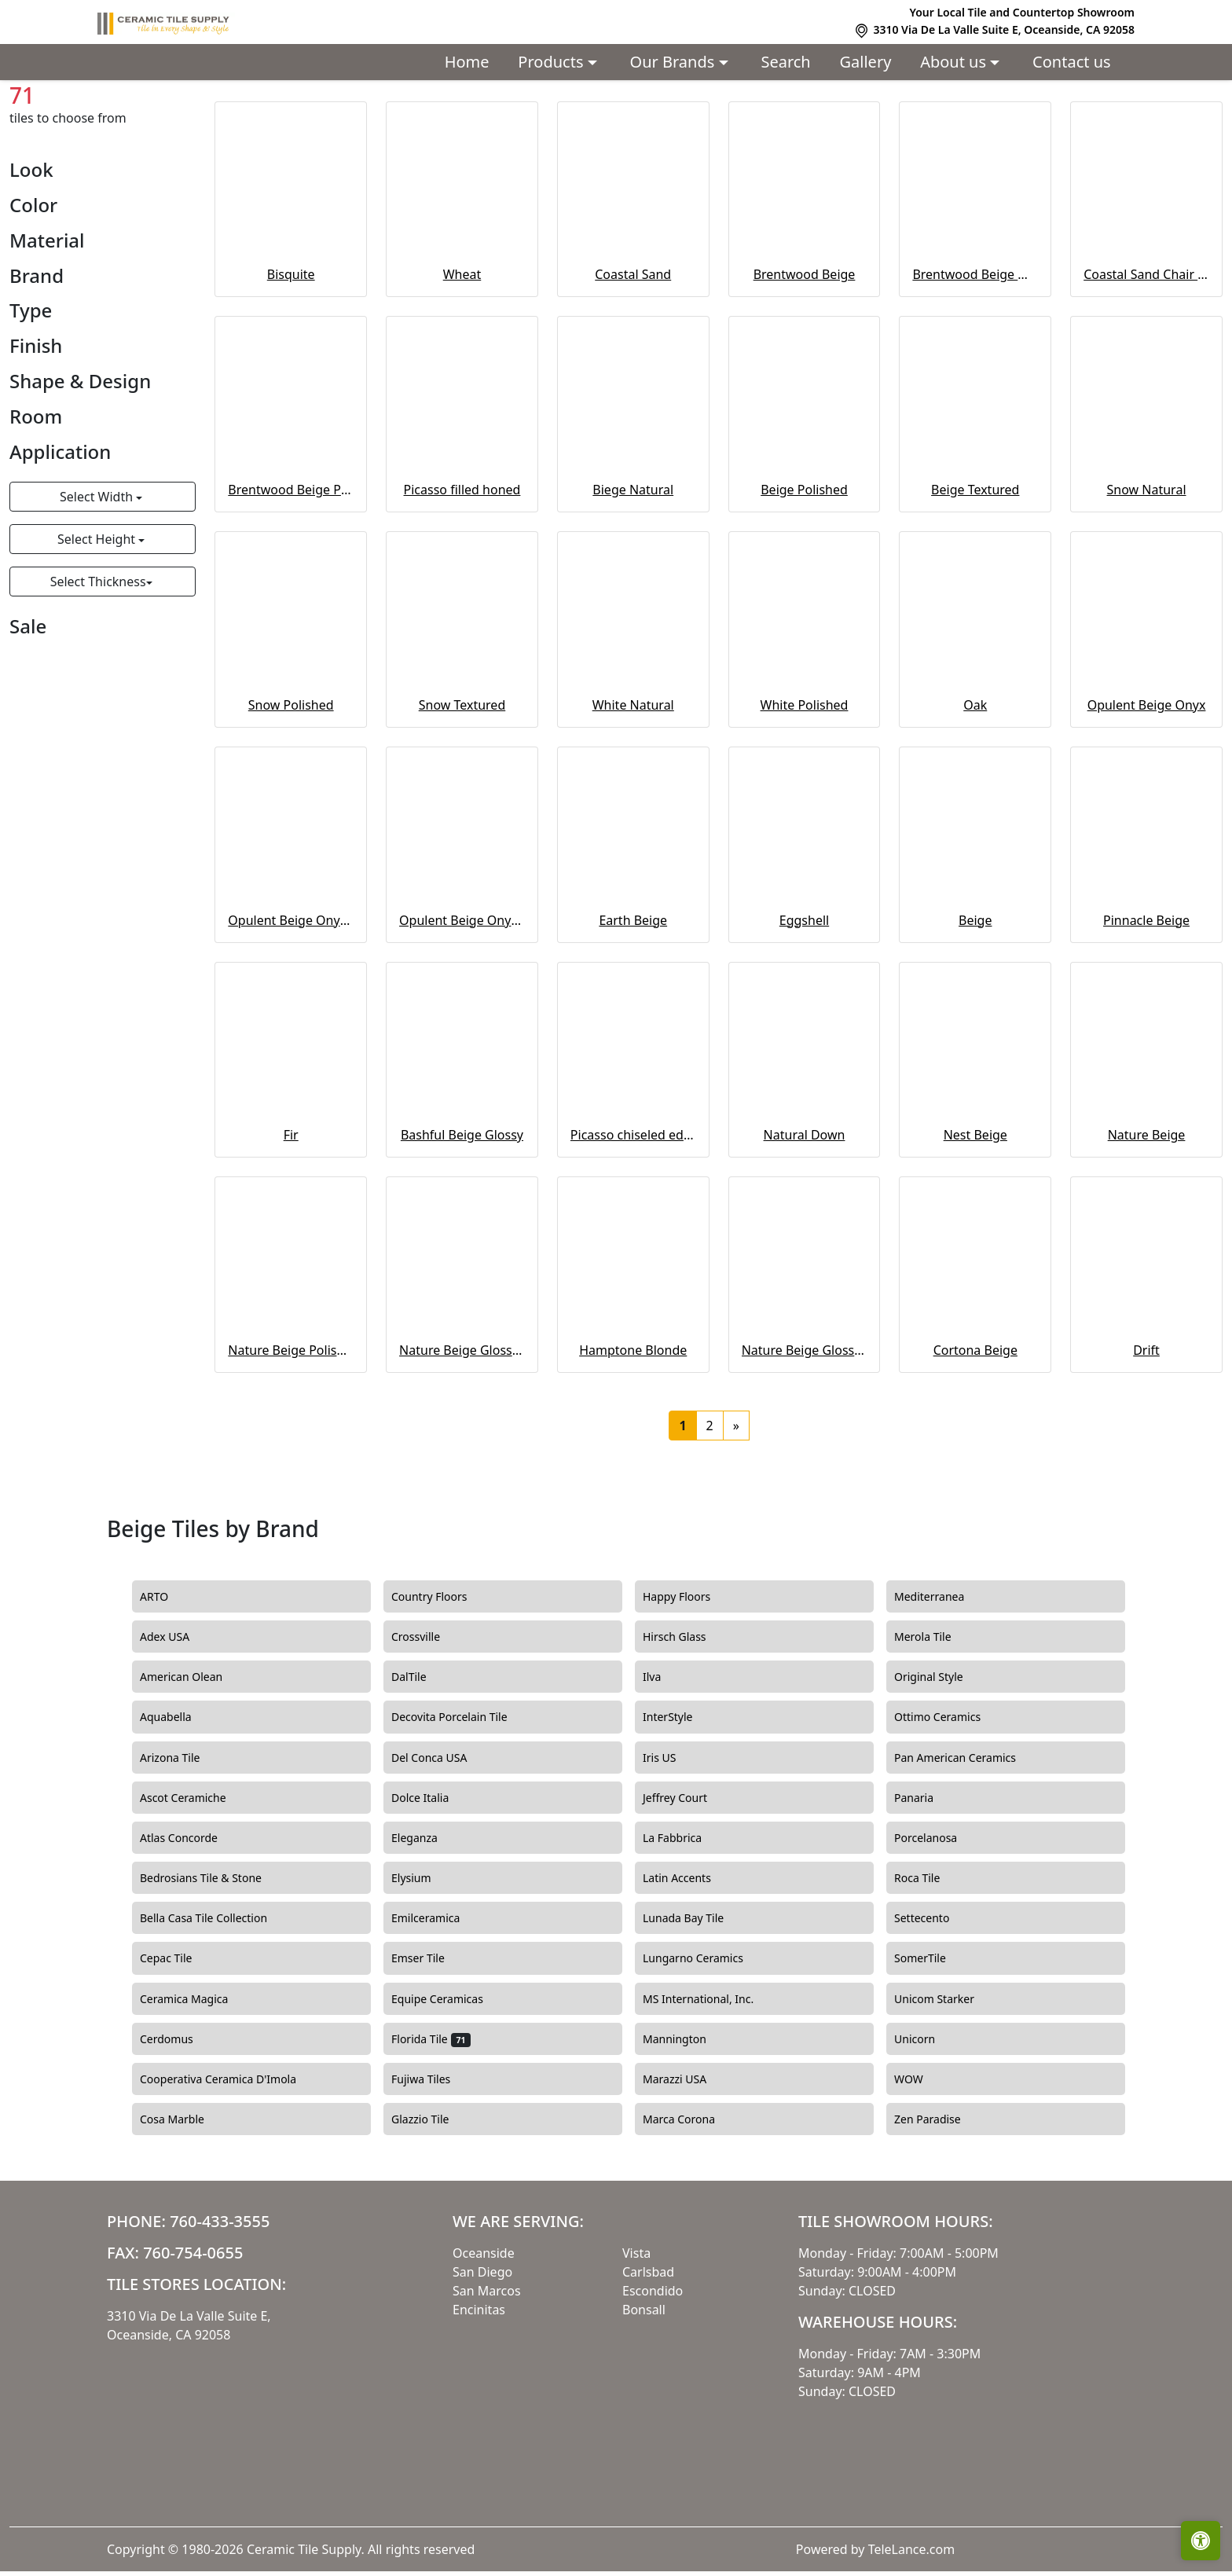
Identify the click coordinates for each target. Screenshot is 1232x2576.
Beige (133, 114)
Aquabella (177, 1797)
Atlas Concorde (190, 1918)
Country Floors (443, 1677)
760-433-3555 (220, 2301)
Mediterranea (941, 1677)
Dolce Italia (429, 1877)
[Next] (736, 1506)
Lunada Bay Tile (695, 1998)
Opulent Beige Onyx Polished (291, 1000)
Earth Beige (633, 1000)
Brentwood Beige (805, 354)
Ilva (661, 1757)
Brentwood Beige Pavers (291, 569)
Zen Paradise (936, 2199)
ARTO (168, 1677)
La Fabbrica (684, 1918)
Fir (291, 1215)
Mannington (686, 2119)
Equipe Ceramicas (449, 2078)
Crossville (427, 1717)
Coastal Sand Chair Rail (1146, 354)
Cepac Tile (177, 2038)
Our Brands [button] (674, 61)
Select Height (97, 619)
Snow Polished (291, 785)
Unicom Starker (946, 2078)
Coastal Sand (633, 354)
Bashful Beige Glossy (462, 1215)
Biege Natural (632, 569)
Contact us (1071, 61)
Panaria (925, 1877)
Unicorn (924, 2119)
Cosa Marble (184, 2199)
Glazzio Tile (431, 2199)
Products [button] (552, 61)
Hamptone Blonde (633, 1430)
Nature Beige (1147, 1215)
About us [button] (955, 61)
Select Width (98, 576)
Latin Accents (686, 1958)
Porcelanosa (937, 1918)
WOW (920, 2159)
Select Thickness (98, 661)
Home (467, 61)
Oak (975, 785)
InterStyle (677, 1797)
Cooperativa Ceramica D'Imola (230, 2159)
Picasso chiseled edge (633, 1215)
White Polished (805, 785)
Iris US (671, 1837)
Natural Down (804, 1215)
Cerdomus (178, 2119)
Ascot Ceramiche (194, 1877)
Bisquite (291, 354)
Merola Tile (934, 1717)
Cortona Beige (975, 1430)
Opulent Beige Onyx (1146, 785)
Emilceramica (437, 1998)
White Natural (633, 785)
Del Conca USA (440, 1837)
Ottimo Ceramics (949, 1797)
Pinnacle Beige (1146, 1000)
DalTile (422, 1757)
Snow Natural (1146, 569)
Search (785, 61)
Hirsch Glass (686, 1717)
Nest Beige (975, 1215)
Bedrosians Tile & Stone (212, 1958)
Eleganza (425, 1918)
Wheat (462, 354)
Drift (1146, 1430)
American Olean (193, 1757)
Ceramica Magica (195, 2078)
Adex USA (176, 1717)
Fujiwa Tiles (430, 2159)
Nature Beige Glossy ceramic (462, 1430)
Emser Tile (431, 2038)
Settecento (933, 1998)
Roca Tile (928, 1958)
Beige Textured (975, 569)
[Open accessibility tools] (1200, 2540)
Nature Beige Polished (291, 1430)
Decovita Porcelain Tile (460, 1797)
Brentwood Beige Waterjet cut (975, 354)
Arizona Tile (181, 1837)
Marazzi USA (686, 2159)
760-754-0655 (193, 2332)
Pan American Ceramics (967, 1837)
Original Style (940, 1757)
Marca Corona (691, 2199)
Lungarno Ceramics (705, 2038)
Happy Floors (688, 1677)
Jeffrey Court (687, 1877)
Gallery (866, 61)
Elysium (422, 1958)
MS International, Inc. (710, 2078)
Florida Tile (431, 2119)
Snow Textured (462, 785)
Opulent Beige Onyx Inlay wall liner (462, 1000)
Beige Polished (804, 569)
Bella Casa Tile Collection (213, 1998)
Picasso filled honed (462, 569)
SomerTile (931, 2038)
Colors (81, 114)
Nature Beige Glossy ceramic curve (804, 1430)
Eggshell (804, 1000)
